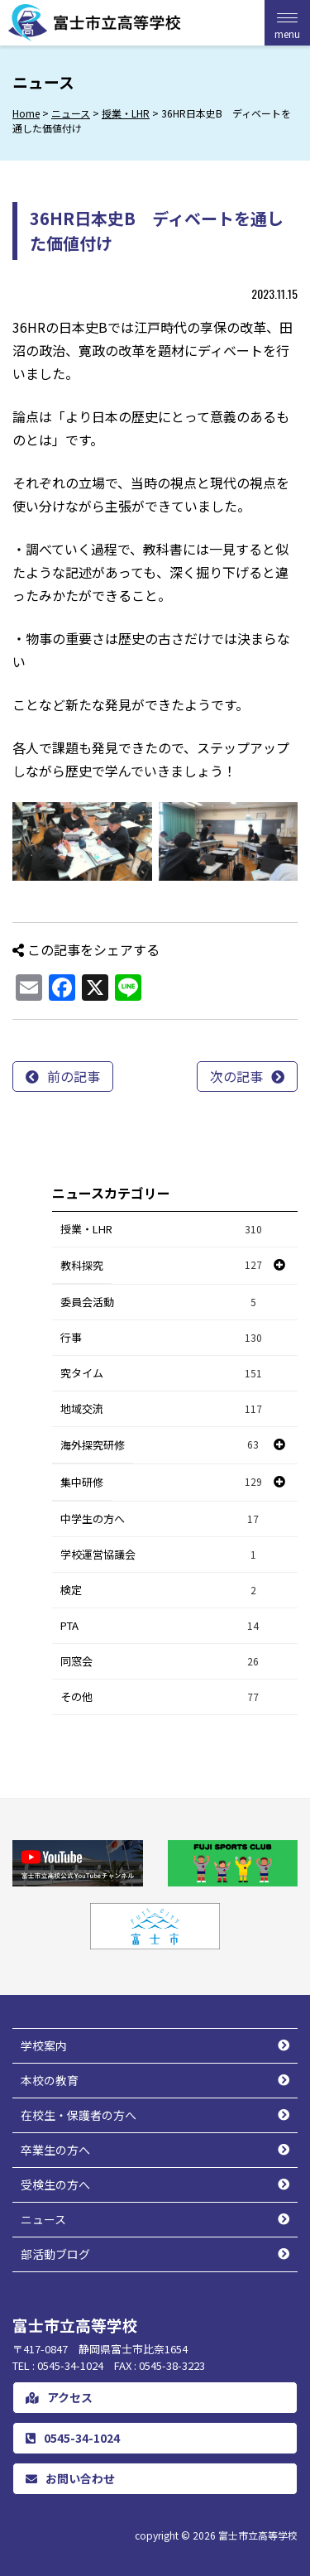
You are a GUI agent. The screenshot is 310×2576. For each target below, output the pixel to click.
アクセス (59, 2397)
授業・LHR (161, 1229)
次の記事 (236, 1076)
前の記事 (73, 1076)
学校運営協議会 (161, 1555)
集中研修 (81, 1482)
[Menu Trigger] (287, 23)
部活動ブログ (55, 2254)
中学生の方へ (161, 1519)
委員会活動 (161, 1302)
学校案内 (44, 2045)
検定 (161, 1590)
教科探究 (81, 1265)
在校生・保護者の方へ (78, 2115)
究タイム (161, 1373)
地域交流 (161, 1409)
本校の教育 (50, 2080)
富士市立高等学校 (258, 2535)
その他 (161, 1697)
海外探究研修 (92, 1445)
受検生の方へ (55, 2184)
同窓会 (161, 1662)
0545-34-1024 (73, 2437)
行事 (161, 1338)
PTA (161, 1626)
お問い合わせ (70, 2478)
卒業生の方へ (55, 2149)
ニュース (43, 2219)
